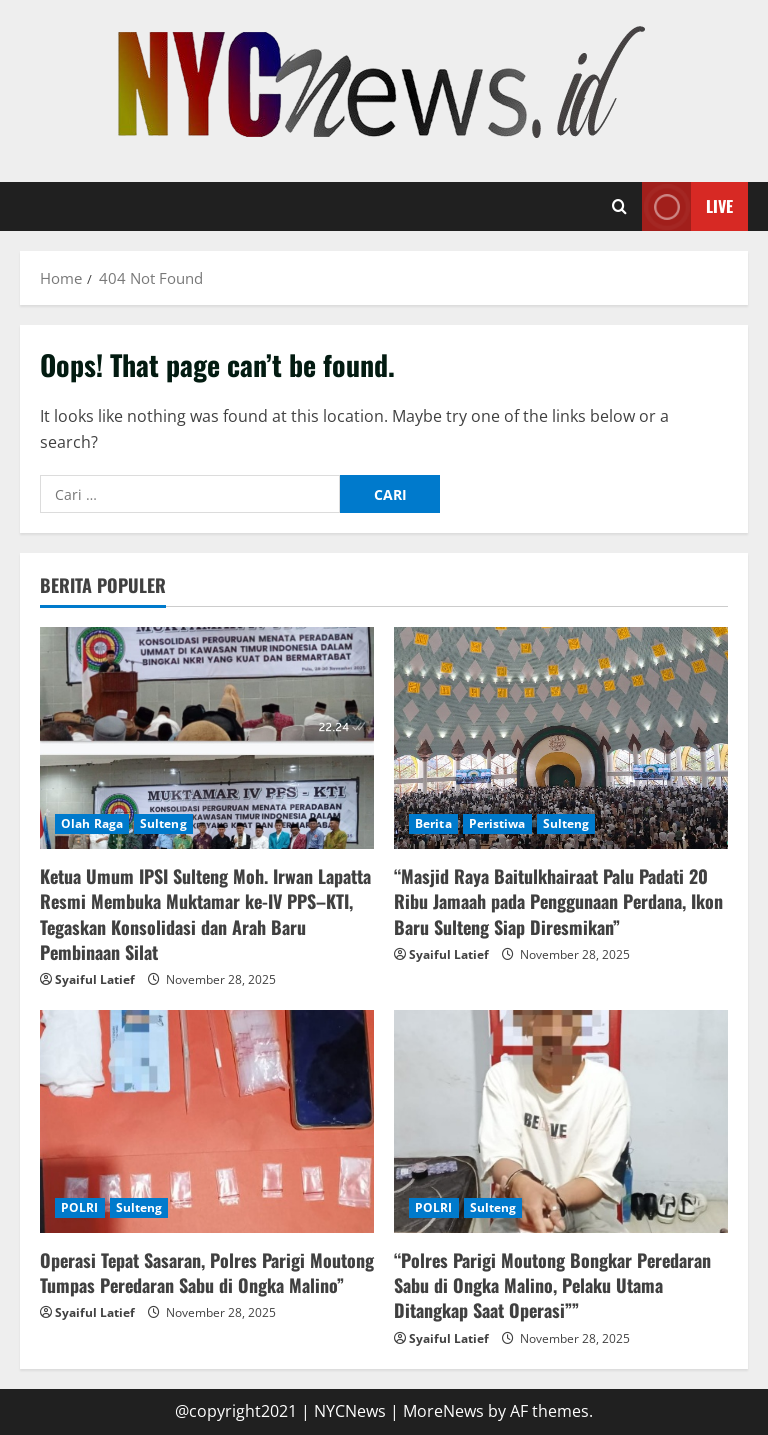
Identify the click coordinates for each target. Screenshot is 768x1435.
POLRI (80, 1207)
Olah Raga (92, 823)
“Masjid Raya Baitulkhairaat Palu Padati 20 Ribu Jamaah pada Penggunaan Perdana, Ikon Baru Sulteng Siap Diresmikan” (558, 901)
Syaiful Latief (95, 979)
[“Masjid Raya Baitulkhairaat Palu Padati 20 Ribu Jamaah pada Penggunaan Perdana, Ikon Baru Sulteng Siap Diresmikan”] (561, 738)
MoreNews (443, 1411)
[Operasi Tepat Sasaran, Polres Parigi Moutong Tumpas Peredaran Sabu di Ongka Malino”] (207, 1121)
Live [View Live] (687, 206)
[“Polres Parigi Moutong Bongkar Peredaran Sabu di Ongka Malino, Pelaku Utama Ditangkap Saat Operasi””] (561, 1121)
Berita (433, 823)
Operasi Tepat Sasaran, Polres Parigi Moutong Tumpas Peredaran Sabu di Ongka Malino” (207, 1272)
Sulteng (163, 823)
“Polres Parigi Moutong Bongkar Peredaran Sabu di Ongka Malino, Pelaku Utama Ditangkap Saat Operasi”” (552, 1285)
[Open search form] (619, 207)
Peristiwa (497, 823)
